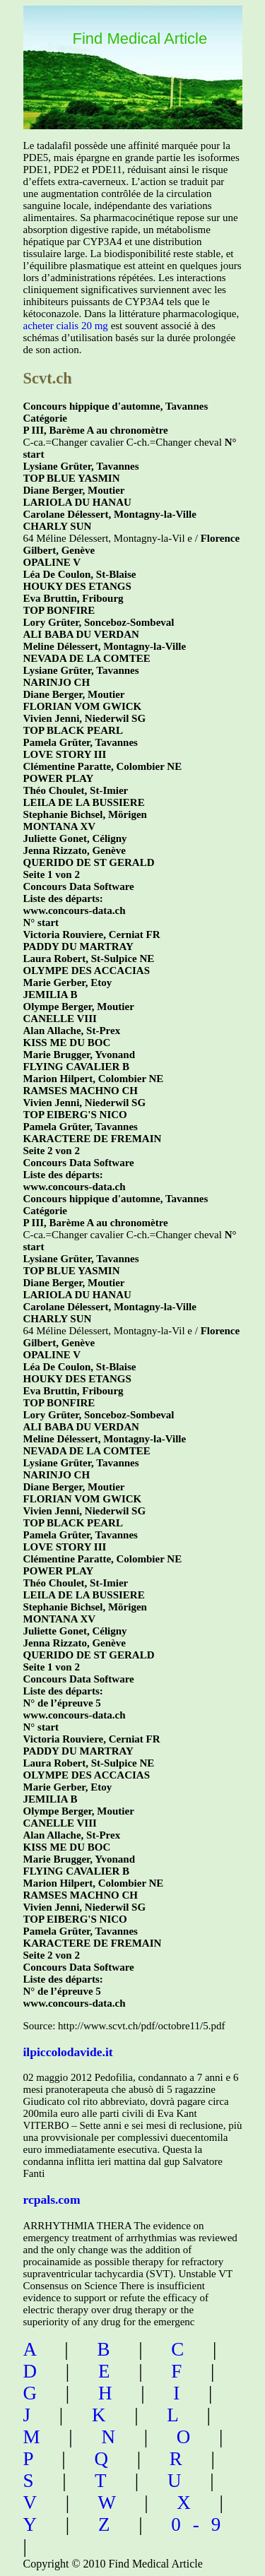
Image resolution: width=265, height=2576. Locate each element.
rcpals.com (52, 2199)
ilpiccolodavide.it (68, 2052)
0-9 (201, 2524)
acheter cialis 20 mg (65, 325)
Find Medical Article (140, 38)
